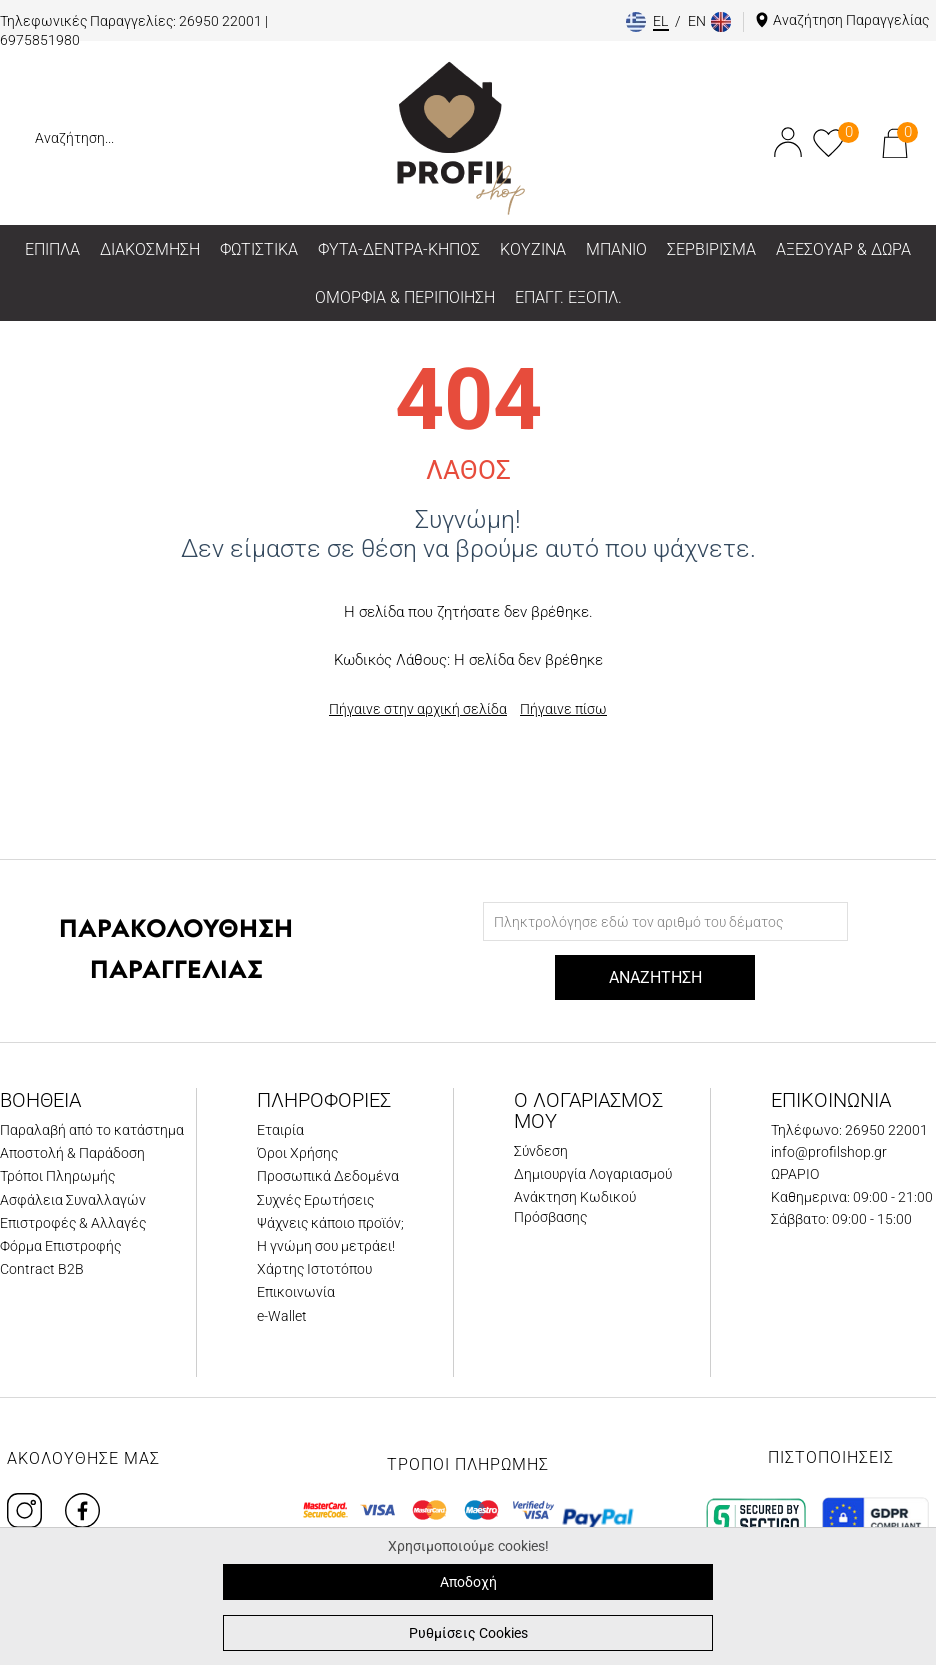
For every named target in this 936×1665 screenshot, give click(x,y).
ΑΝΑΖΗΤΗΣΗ (655, 977)
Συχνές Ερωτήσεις (315, 1200)
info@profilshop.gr (829, 1152)
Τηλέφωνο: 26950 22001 (849, 1130)
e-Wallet (282, 1316)
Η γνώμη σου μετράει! (326, 1246)
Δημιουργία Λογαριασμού (593, 1174)
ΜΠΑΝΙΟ (616, 249)
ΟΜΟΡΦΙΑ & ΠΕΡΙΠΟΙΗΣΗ (405, 297)
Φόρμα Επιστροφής (60, 1246)
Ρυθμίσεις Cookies (468, 1633)
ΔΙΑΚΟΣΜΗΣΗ (150, 249)
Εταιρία (280, 1130)
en (698, 21)
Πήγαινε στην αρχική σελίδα (418, 709)
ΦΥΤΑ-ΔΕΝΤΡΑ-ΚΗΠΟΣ (399, 249)
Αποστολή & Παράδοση (72, 1153)
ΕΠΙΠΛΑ (52, 249)
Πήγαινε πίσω (563, 709)
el (662, 21)
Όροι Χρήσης (297, 1153)
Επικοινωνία (296, 1292)
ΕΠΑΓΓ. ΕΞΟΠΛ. (568, 297)
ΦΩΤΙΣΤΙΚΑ (259, 249)
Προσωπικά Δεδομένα (328, 1176)
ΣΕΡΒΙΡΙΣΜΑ (711, 249)
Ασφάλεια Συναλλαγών (73, 1200)
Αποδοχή (468, 1582)
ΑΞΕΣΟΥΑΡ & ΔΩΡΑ (843, 249)
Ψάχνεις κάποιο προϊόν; (330, 1223)
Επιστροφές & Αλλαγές (73, 1223)
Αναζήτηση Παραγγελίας (851, 20)
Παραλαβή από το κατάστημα (92, 1130)
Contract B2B (42, 1269)
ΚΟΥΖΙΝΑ (533, 249)
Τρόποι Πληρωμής (57, 1176)
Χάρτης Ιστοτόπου (314, 1269)
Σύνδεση (541, 1151)
